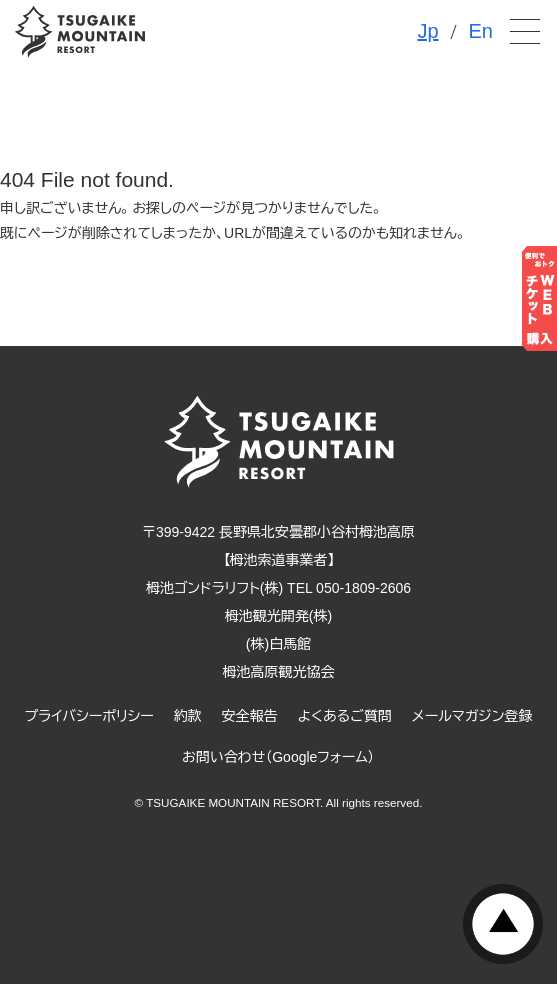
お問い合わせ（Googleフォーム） (278, 757)
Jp (427, 31)
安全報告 (250, 716)
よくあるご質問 (345, 716)
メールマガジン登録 (472, 716)
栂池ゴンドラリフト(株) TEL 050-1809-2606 (278, 588)
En (481, 31)
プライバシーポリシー (89, 716)
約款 (188, 716)
